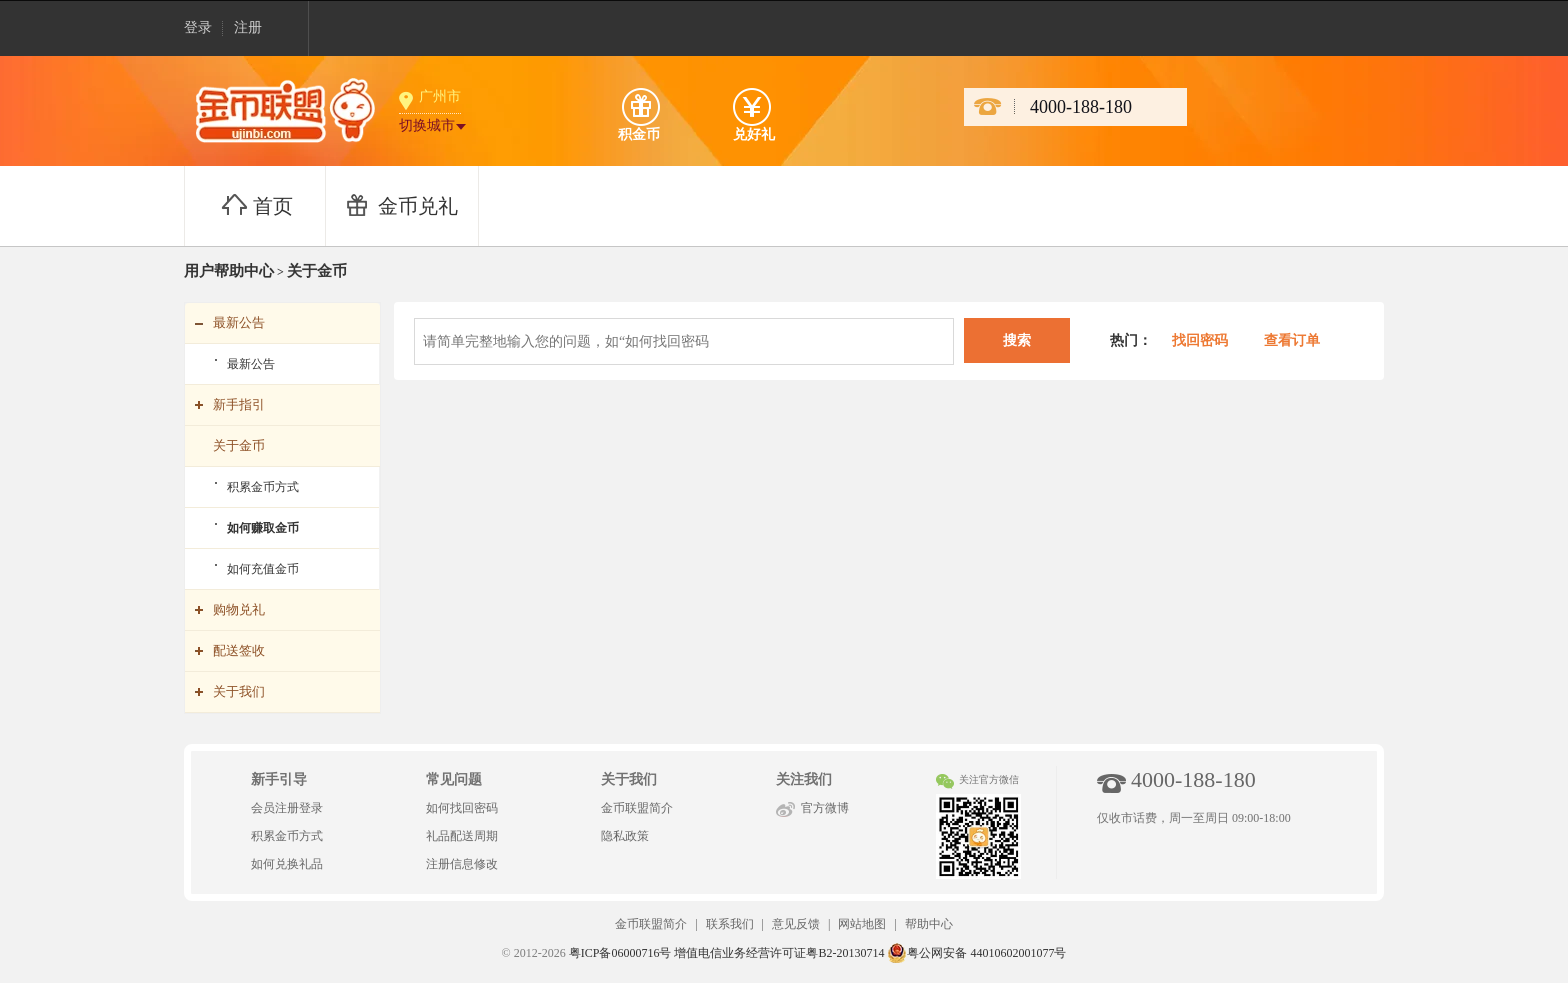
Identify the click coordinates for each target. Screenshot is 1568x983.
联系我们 (730, 924)
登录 (198, 27)
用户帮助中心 (229, 271)
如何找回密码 (462, 808)
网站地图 (862, 924)
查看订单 (1292, 340)
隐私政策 (625, 836)
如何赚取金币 (263, 528)
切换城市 (427, 125)
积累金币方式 (263, 487)
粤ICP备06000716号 (620, 953)
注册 (248, 27)
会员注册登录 (287, 808)
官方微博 (825, 808)
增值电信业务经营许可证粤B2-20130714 (779, 953)
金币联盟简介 (637, 808)
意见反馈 (796, 924)
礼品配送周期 (462, 836)
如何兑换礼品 (287, 864)
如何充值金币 (263, 569)
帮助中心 (929, 924)
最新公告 (251, 364)
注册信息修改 (462, 864)
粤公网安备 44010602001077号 (976, 953)
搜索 (1017, 340)
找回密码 (1198, 340)
